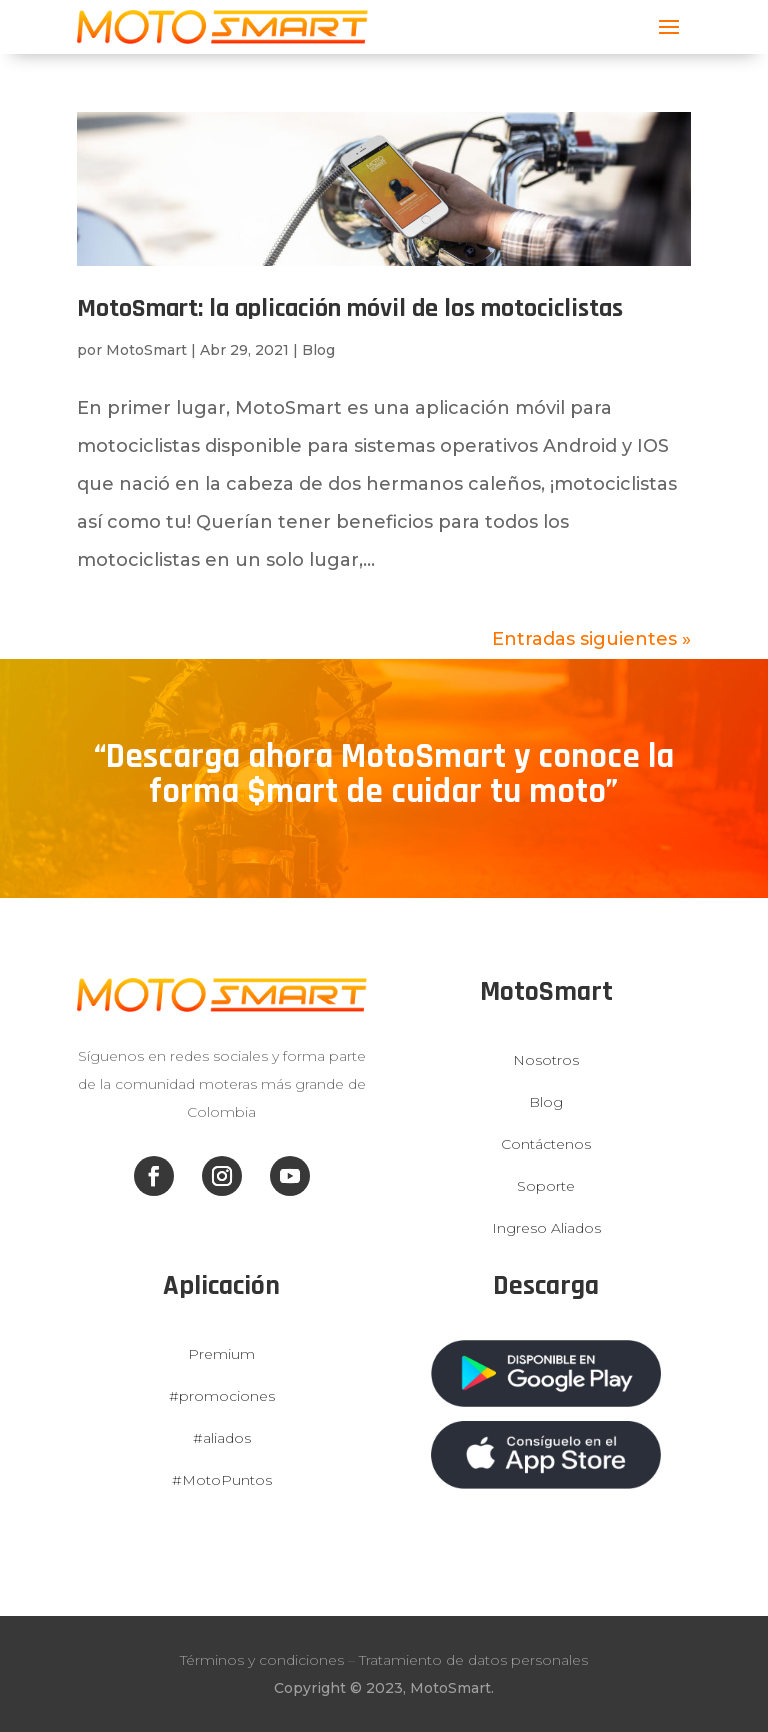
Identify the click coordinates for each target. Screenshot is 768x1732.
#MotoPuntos (222, 1480)
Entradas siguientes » (591, 639)
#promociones (222, 1396)
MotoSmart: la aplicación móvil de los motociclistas (350, 308)
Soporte (546, 1186)
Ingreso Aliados (546, 1228)
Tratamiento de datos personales (473, 1660)
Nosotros (546, 1060)
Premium (221, 1354)
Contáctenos (546, 1144)
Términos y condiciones (262, 1660)
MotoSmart (146, 350)
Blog (318, 350)
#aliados (222, 1438)
